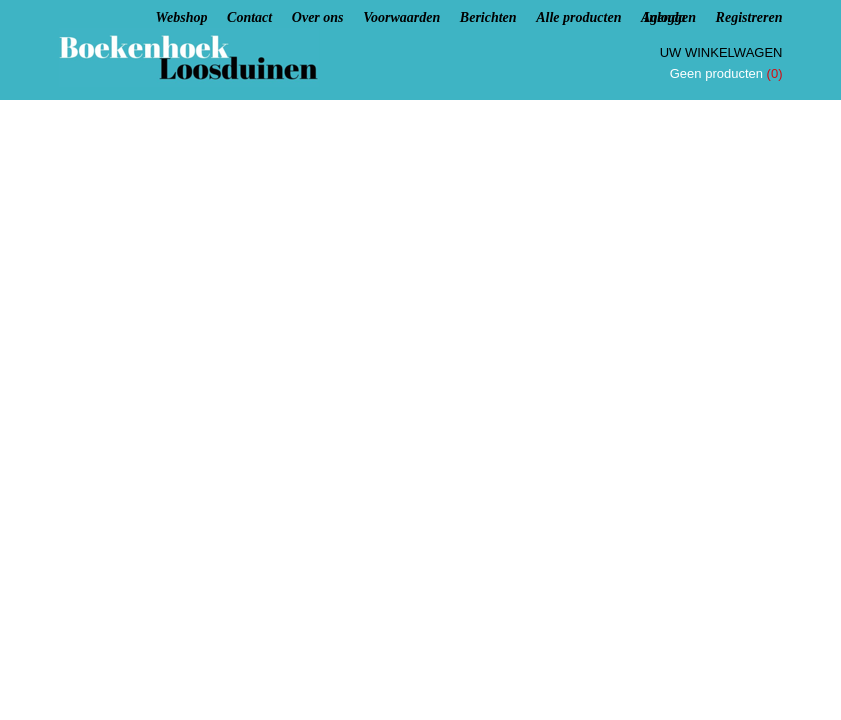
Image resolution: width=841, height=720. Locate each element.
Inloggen (670, 17)
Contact (249, 17)
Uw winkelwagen (721, 52)
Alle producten (578, 17)
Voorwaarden (401, 17)
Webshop (182, 17)
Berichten (488, 17)
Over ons (318, 17)
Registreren (749, 17)
